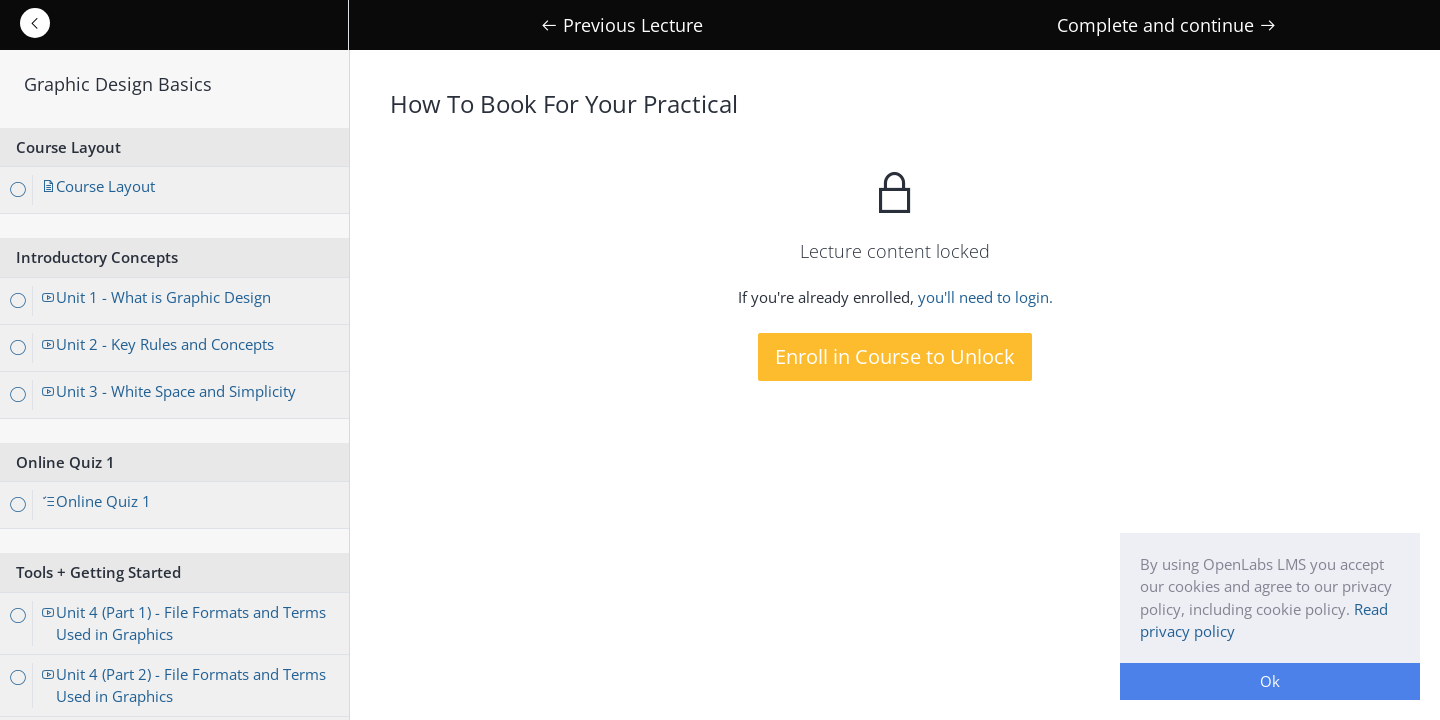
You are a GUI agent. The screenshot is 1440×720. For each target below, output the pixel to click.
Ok (1270, 681)
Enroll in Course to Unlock (895, 356)
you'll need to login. (985, 297)
